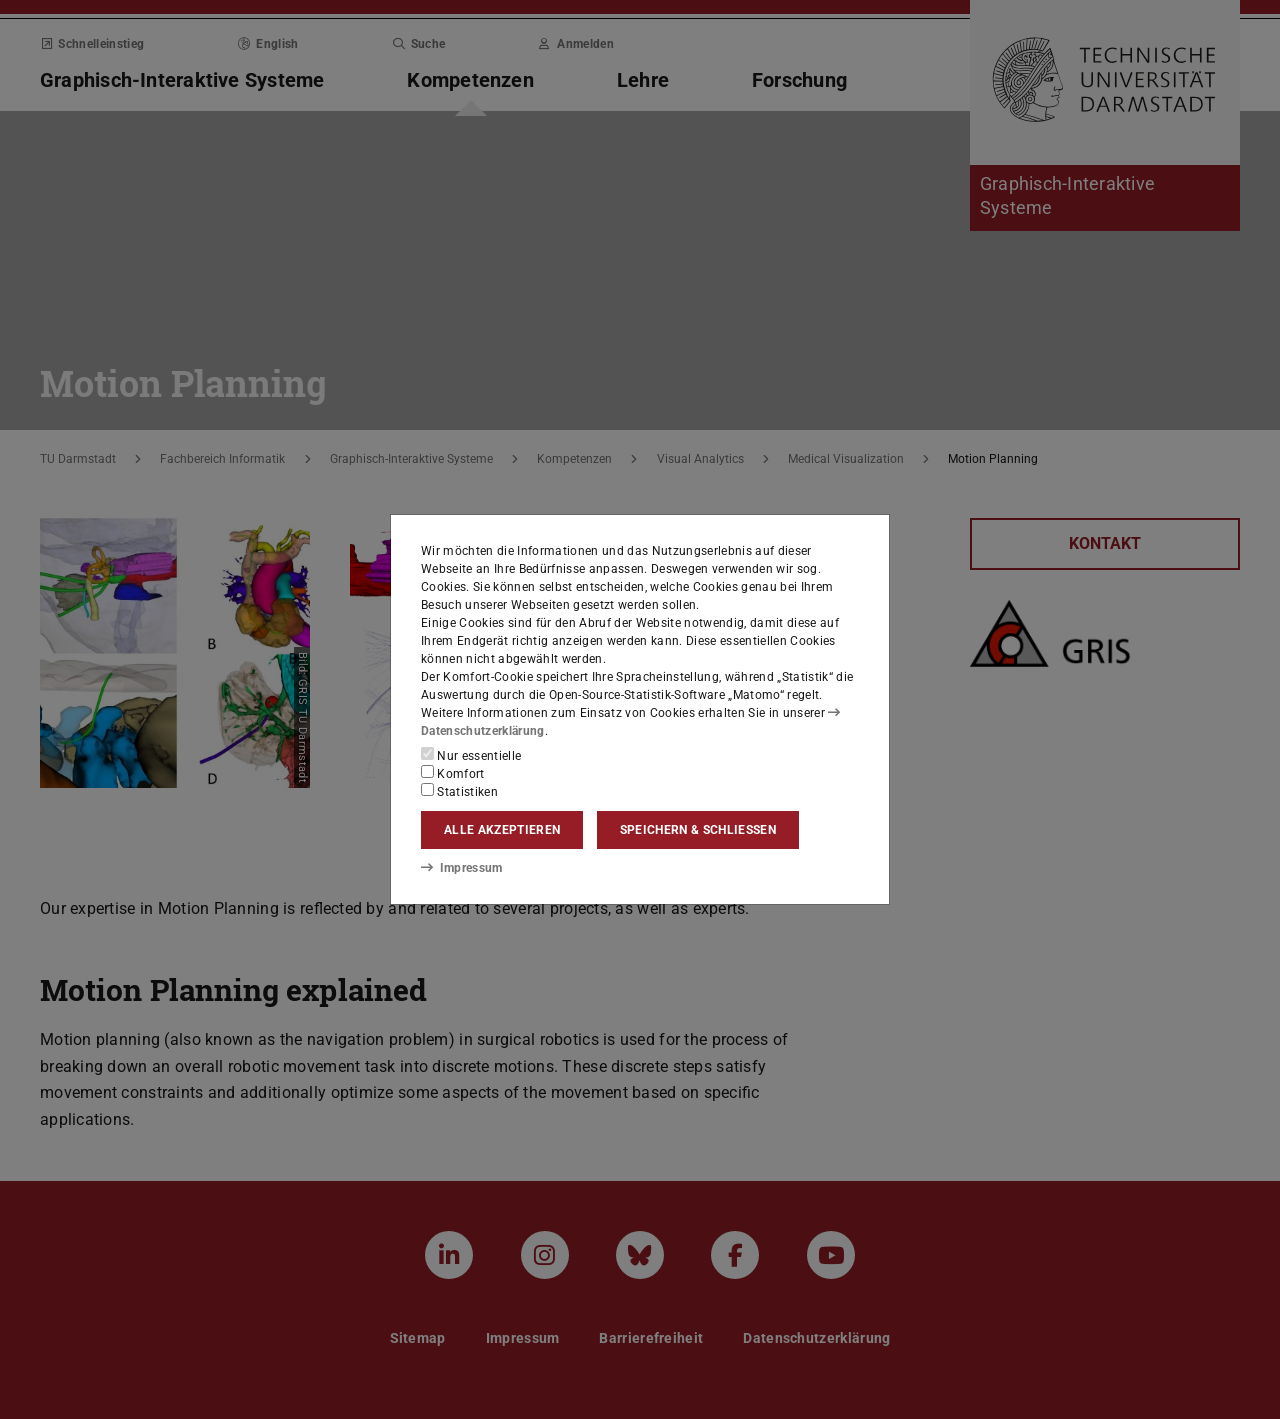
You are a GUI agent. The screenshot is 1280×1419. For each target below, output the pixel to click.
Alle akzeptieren (502, 830)
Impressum (461, 868)
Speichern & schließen (698, 830)
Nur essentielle (471, 755)
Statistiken (459, 791)
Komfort (453, 773)
